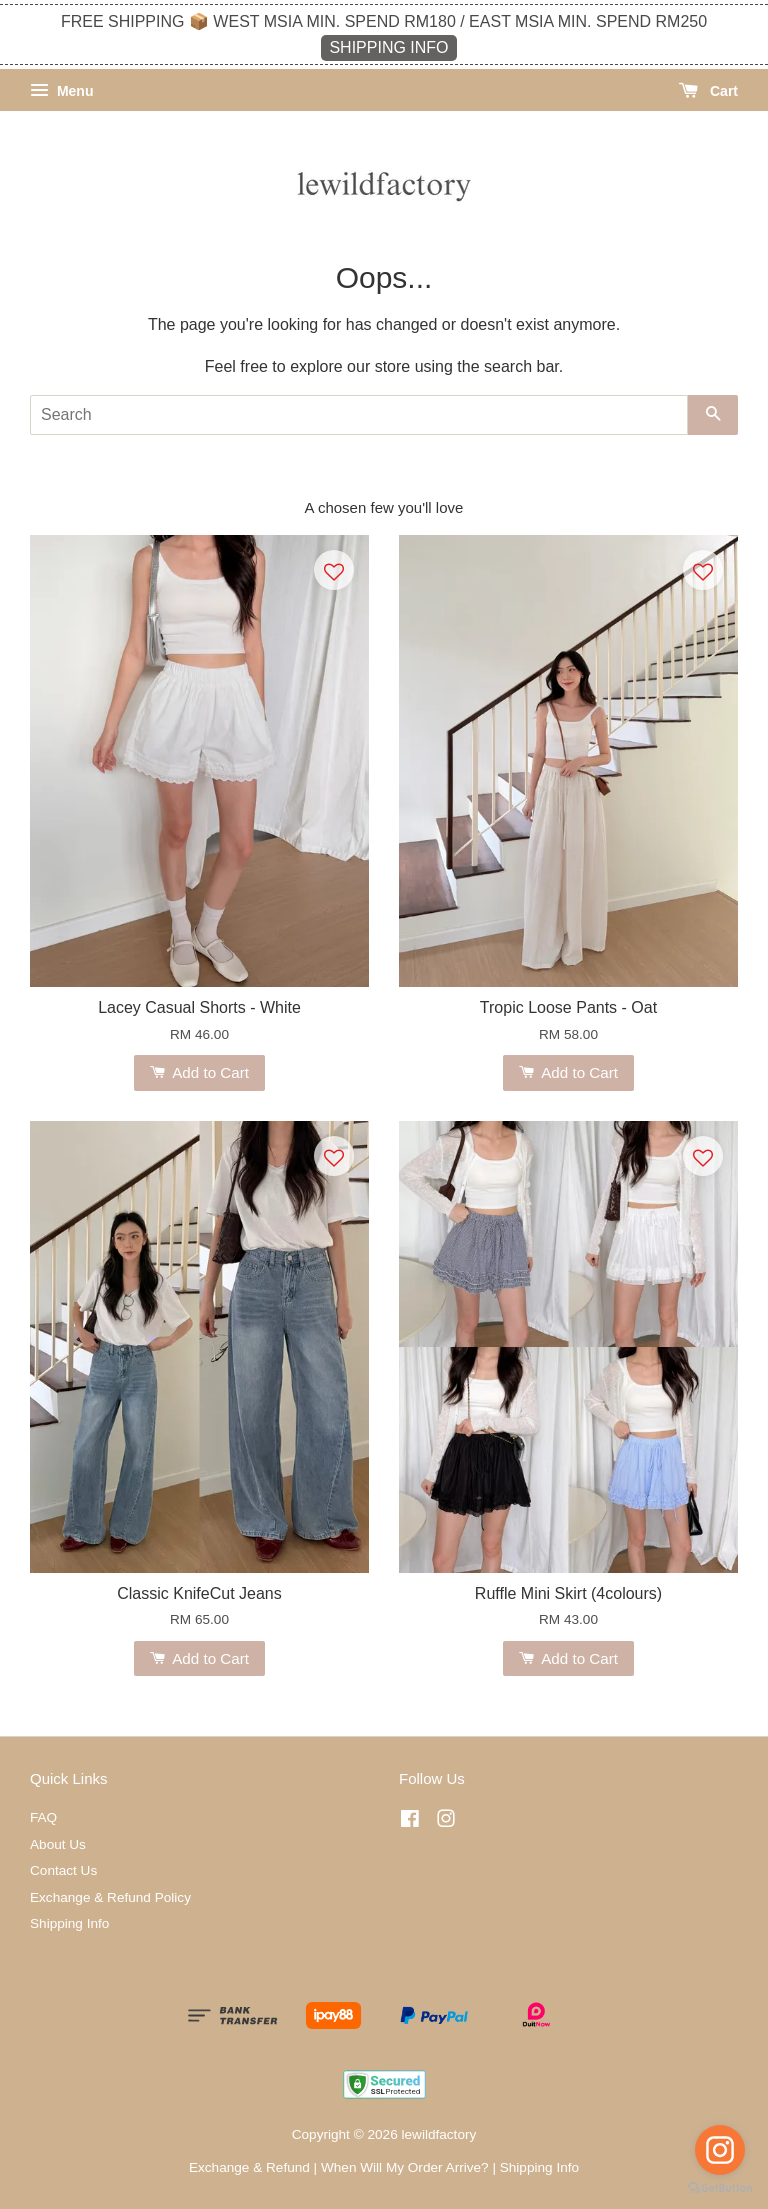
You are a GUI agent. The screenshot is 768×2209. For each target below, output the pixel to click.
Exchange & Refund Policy (110, 1897)
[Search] (359, 415)
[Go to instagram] (720, 2150)
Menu (61, 91)
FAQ (43, 1817)
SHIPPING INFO (388, 47)
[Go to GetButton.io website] (720, 2188)
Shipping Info (69, 1923)
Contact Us (63, 1870)
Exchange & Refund (249, 2167)
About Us (58, 1844)
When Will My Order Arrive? (405, 2167)
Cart (708, 91)
